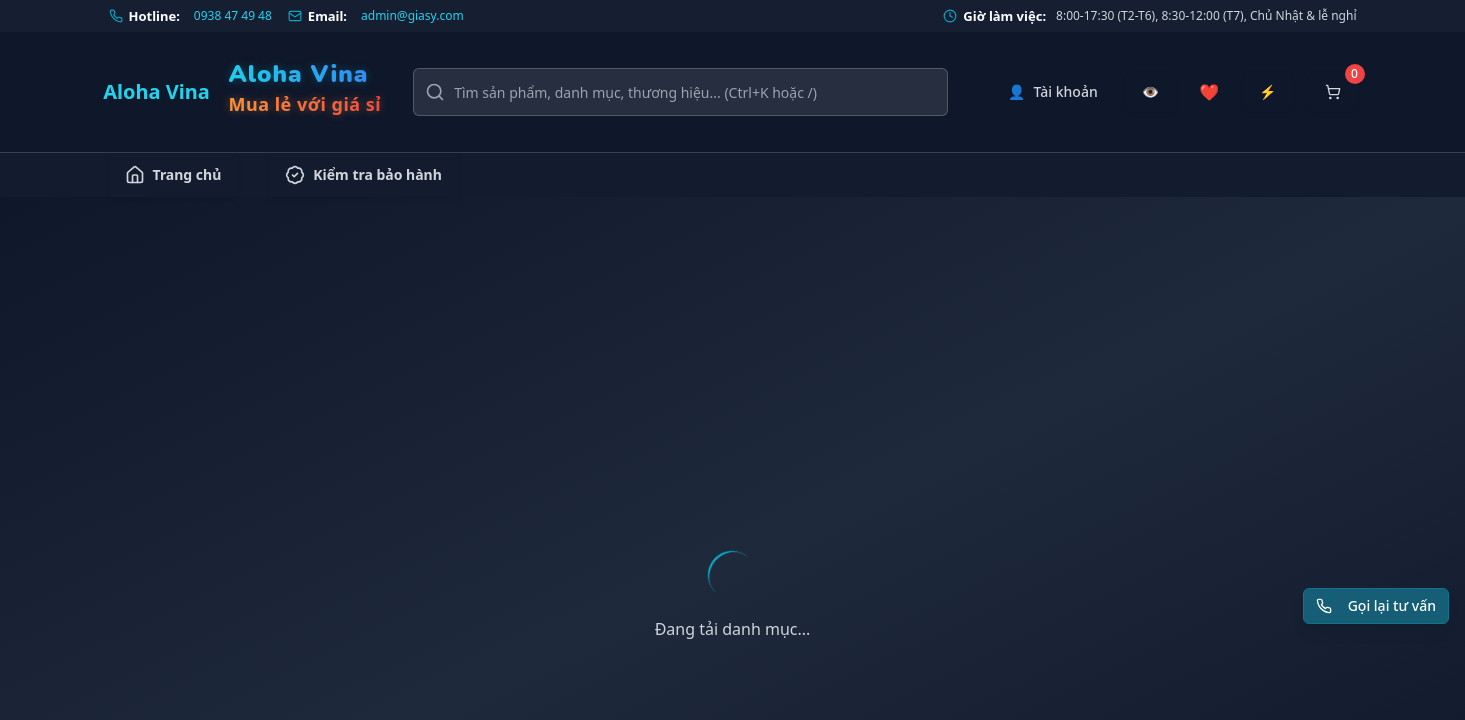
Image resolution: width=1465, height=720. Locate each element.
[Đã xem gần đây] (1150, 92)
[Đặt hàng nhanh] (1267, 92)
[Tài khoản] (1053, 92)
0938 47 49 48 (233, 16)
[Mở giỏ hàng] (1333, 92)
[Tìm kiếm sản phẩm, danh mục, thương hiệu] (680, 92)
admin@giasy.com (412, 16)
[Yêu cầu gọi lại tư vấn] (1376, 606)
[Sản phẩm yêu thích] (1209, 92)
